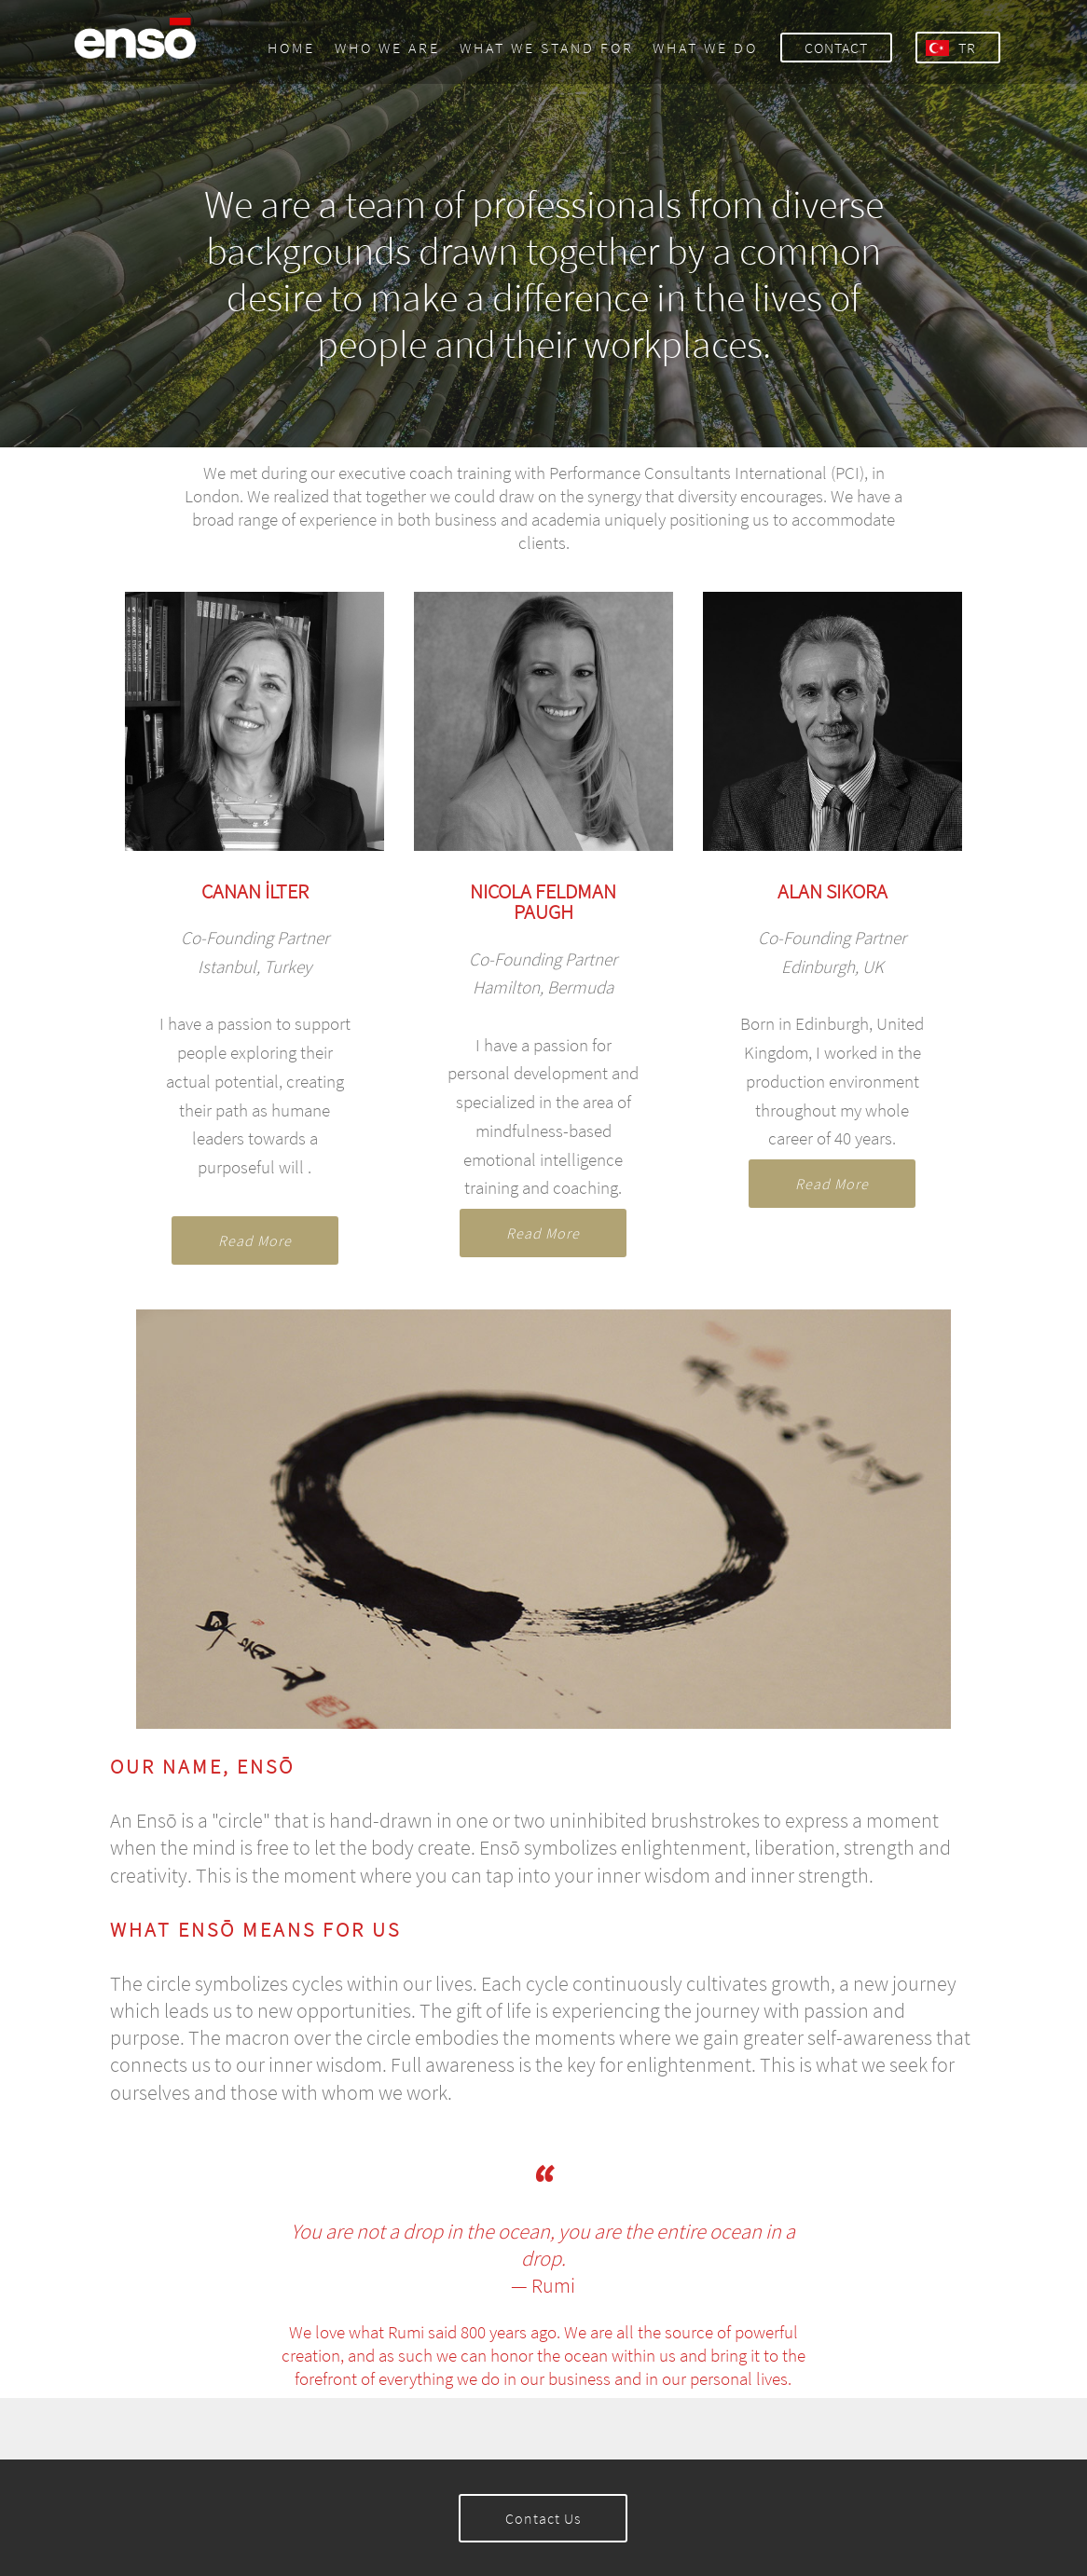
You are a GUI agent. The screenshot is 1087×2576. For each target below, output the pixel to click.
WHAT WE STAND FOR (547, 47)
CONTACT (836, 47)
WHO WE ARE (387, 47)
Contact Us (543, 2518)
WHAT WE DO (705, 47)
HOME (291, 47)
